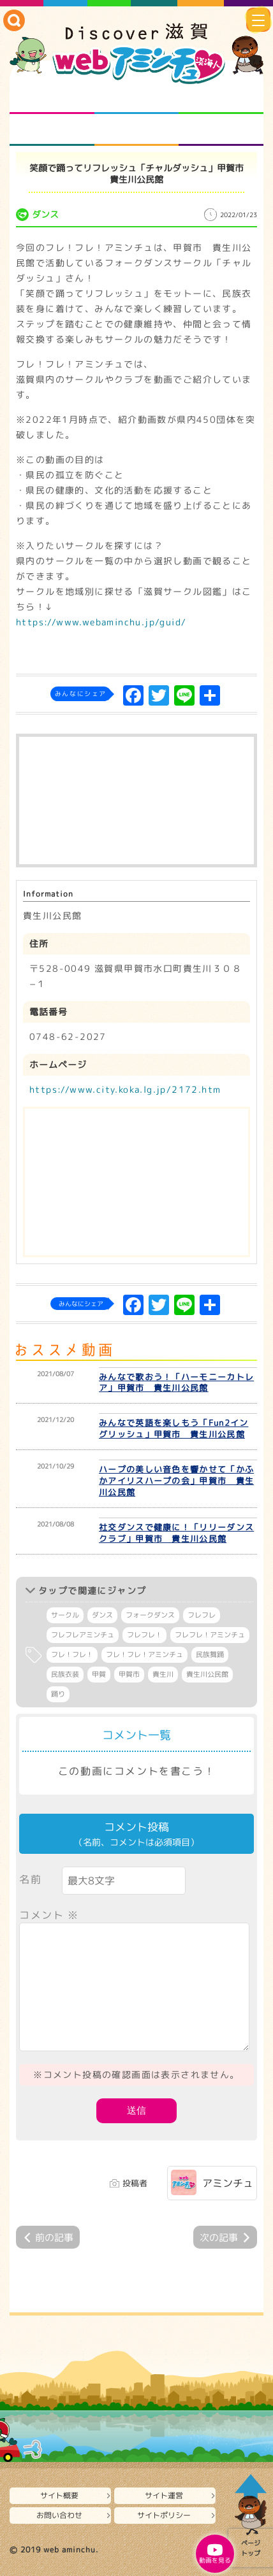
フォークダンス (150, 1615)
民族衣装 (65, 1674)
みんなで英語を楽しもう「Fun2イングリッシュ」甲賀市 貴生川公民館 (173, 1428)
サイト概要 (59, 2495)
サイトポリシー (164, 2515)
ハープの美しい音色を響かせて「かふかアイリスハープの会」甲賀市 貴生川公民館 (176, 1480)
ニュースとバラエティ (221, 129)
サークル (65, 1615)
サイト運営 (164, 2495)
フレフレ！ (144, 1635)
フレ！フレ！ (72, 1654)
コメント (49, 1915)
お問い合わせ (59, 2515)
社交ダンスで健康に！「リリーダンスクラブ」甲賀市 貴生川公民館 (176, 1532)
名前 (30, 1879)
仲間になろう (221, 98)
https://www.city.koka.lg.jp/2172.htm (125, 1089)
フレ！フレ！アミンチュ (144, 1654)
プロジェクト (136, 129)
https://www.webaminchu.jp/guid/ (101, 622)
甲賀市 (129, 1674)
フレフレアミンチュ (82, 1635)
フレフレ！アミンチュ (210, 1635)
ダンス (102, 1615)
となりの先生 (136, 98)
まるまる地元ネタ (52, 129)
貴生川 (162, 1674)
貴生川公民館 (207, 1674)
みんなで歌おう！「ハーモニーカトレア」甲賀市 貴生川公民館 (176, 1382)
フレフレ (202, 1615)
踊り (58, 1694)
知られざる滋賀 (52, 98)
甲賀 (99, 1674)
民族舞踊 (210, 1654)
